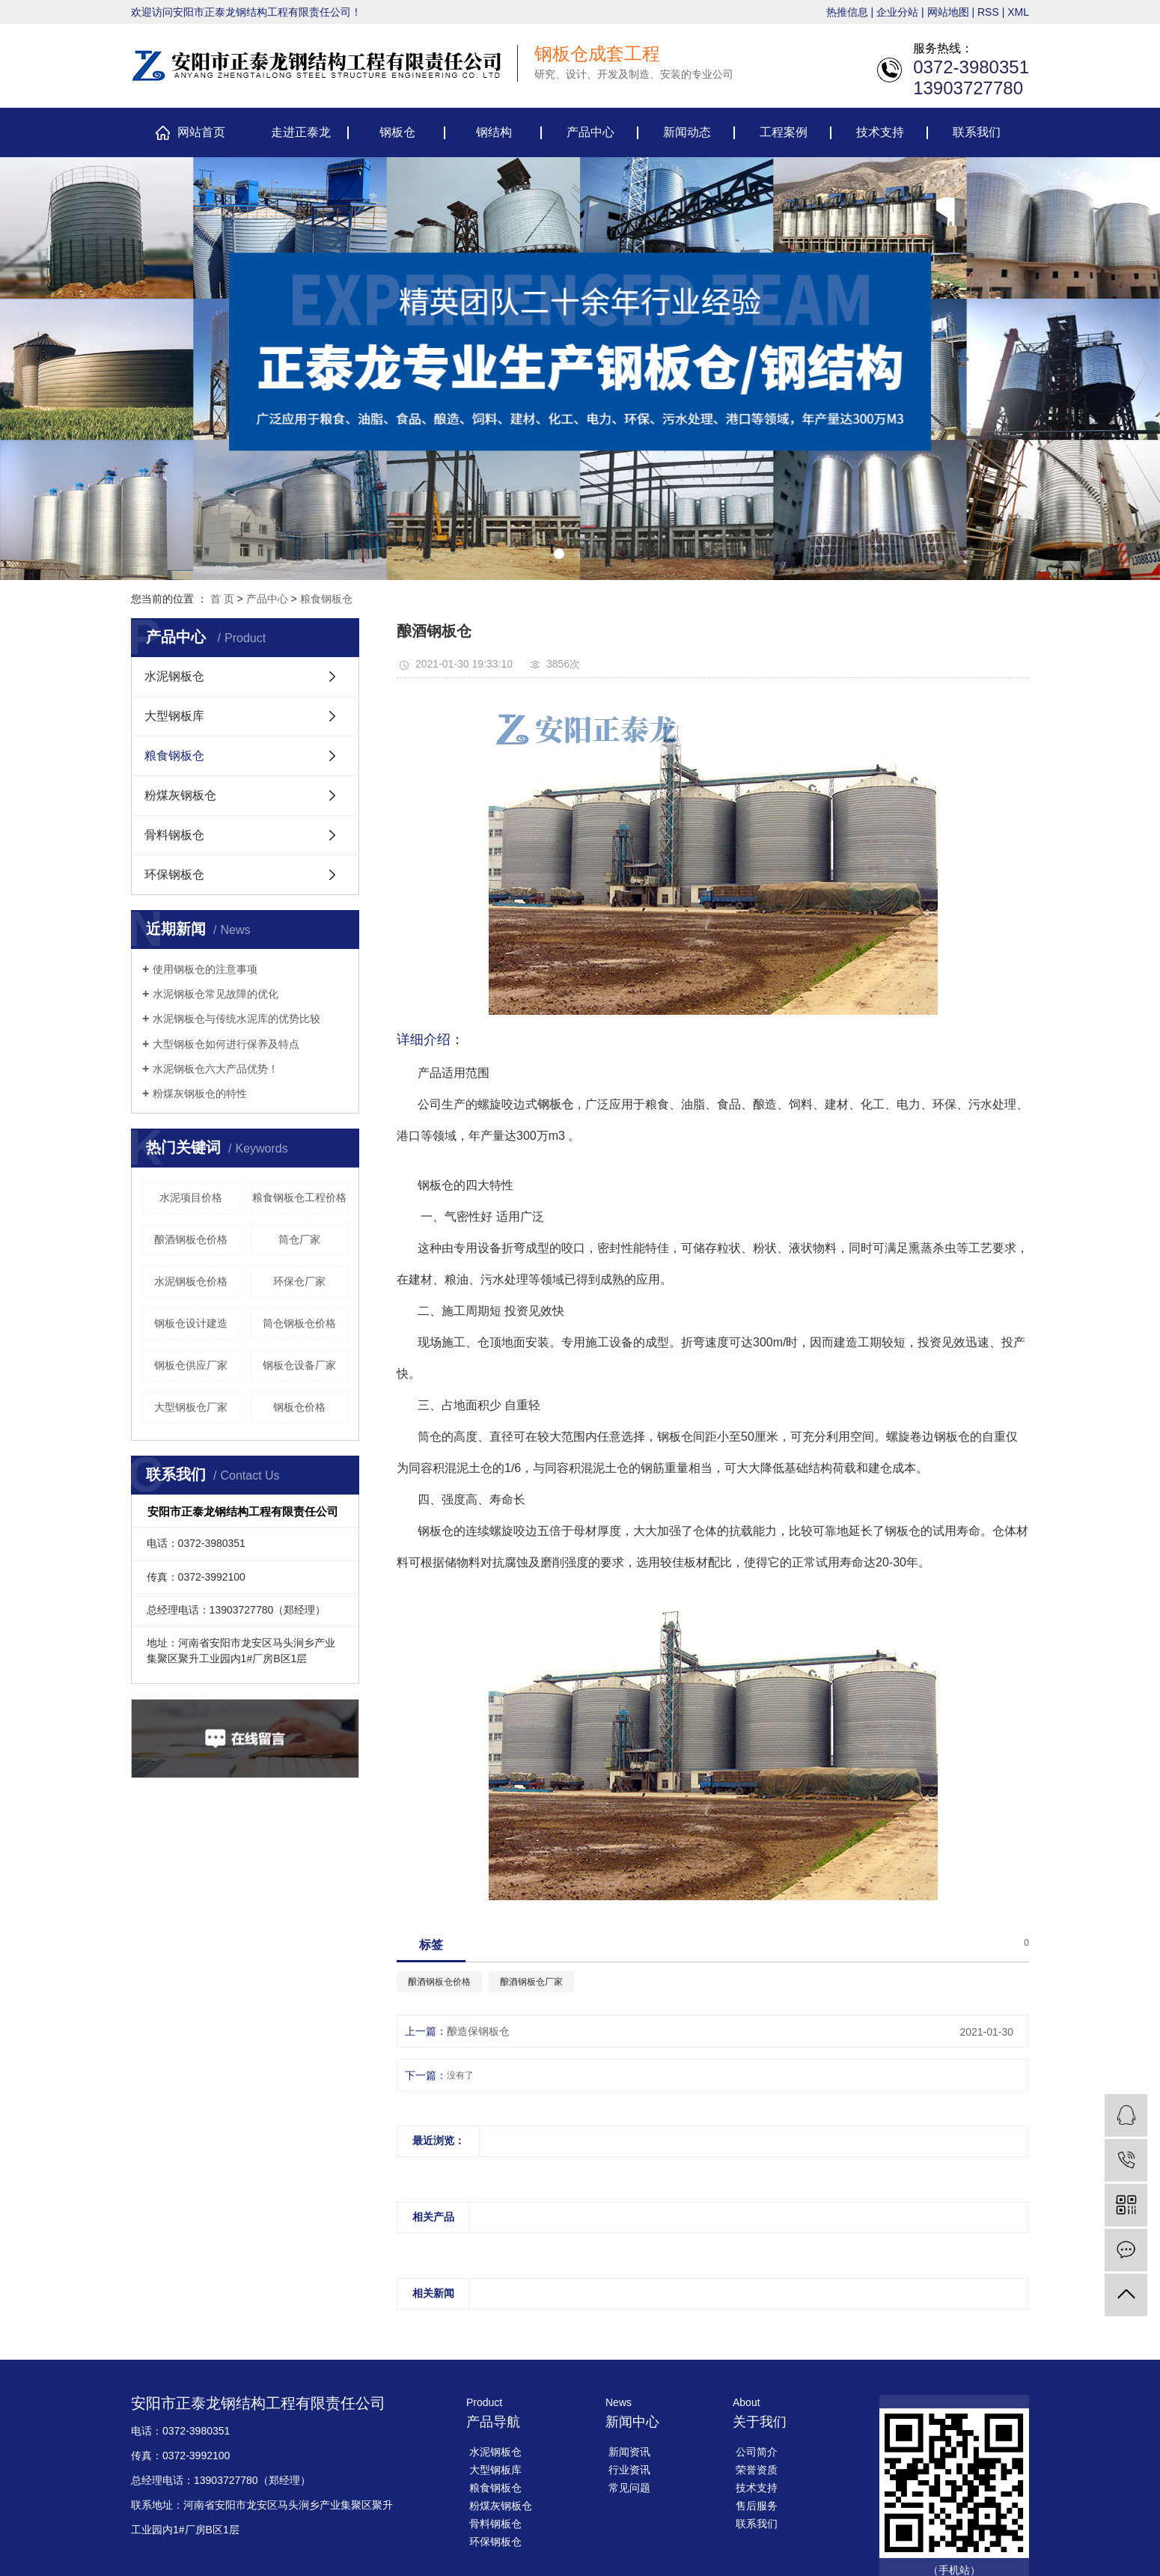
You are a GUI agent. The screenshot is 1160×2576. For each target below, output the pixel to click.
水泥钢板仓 (174, 676)
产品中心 (590, 132)
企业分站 (897, 12)
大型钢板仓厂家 (191, 1407)
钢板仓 (397, 132)
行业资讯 (629, 2470)
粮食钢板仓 (326, 599)
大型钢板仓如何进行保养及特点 (226, 1044)
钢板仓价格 (299, 1407)
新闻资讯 (629, 2452)
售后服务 (757, 2506)
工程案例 (784, 132)
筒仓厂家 (299, 1239)
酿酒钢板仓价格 (191, 1239)
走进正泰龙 (301, 132)
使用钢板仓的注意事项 (205, 969)
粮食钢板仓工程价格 (299, 1197)
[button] (559, 554)
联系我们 (977, 132)
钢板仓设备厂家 (299, 1365)
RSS (988, 12)
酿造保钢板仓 (478, 2031)
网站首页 (201, 132)
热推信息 (847, 12)
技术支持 (880, 132)
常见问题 (629, 2488)
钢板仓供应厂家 (191, 1365)
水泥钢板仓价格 (191, 1281)
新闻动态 (687, 132)
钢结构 (494, 132)
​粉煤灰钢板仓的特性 (200, 1093)
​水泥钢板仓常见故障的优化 (215, 994)
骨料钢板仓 (174, 834)
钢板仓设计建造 (191, 1323)
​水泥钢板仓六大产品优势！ (215, 1069)
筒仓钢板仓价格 (299, 1323)
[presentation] (20, 368)
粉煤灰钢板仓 (180, 795)
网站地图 (948, 12)
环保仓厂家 (299, 1281)
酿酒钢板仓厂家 (531, 1982)
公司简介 (757, 2452)
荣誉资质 (757, 2470)
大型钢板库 (174, 715)
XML (1018, 12)
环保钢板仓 (174, 874)
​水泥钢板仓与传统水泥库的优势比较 (236, 1019)
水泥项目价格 (190, 1197)
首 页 (222, 599)
